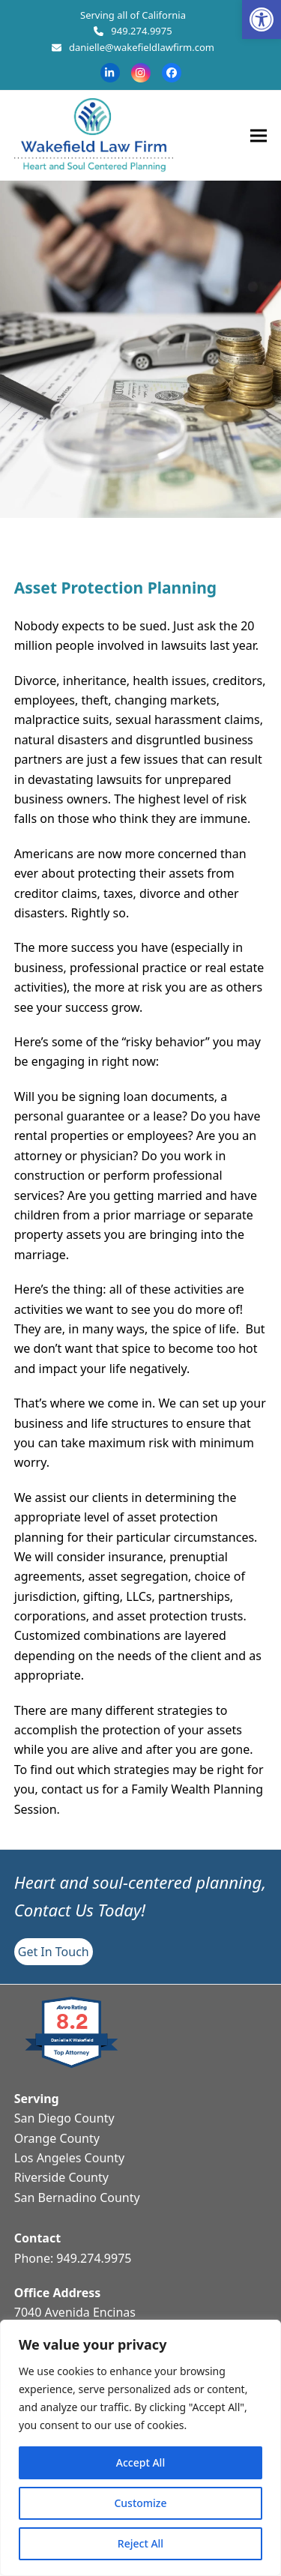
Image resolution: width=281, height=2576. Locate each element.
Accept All (140, 2462)
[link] (261, 19)
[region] (140, 2448)
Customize (140, 2503)
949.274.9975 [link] (141, 30)
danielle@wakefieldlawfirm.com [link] (141, 47)
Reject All (140, 2543)
